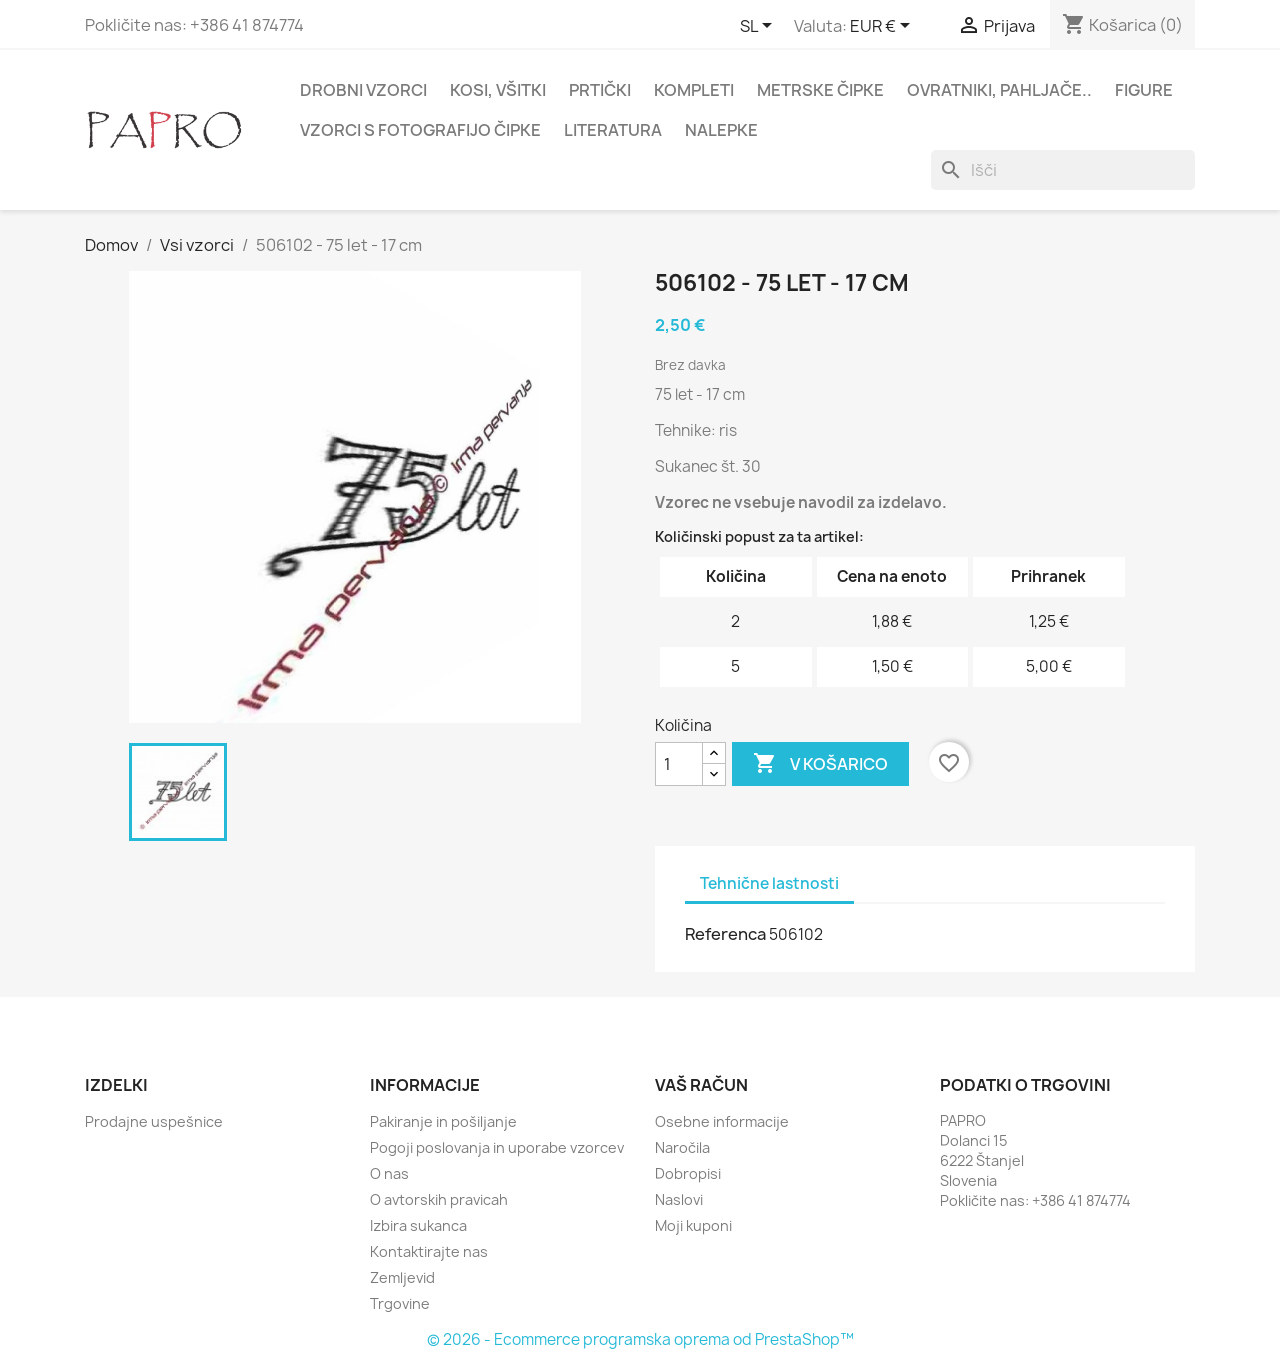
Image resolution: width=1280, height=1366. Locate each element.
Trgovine (400, 1303)
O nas (389, 1173)
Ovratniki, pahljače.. (999, 90)
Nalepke (721, 130)
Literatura (613, 130)
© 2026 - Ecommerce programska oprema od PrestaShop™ (640, 1339)
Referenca (725, 934)
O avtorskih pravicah (439, 1199)
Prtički (600, 90)
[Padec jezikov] (759, 27)
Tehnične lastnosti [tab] (769, 883)
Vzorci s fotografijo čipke (420, 130)
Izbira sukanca (418, 1225)
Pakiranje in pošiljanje (443, 1121)
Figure (1144, 90)
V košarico (820, 764)
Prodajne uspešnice (154, 1121)
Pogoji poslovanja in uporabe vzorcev (497, 1147)
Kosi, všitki (498, 90)
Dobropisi (688, 1173)
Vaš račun (701, 1085)
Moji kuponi (693, 1225)
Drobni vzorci (363, 90)
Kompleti (694, 90)
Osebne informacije (722, 1121)
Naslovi (679, 1199)
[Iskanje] (1063, 170)
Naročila (682, 1147)
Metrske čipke (820, 90)
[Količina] (679, 764)
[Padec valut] (883, 27)
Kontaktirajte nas (429, 1251)
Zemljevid (402, 1277)
